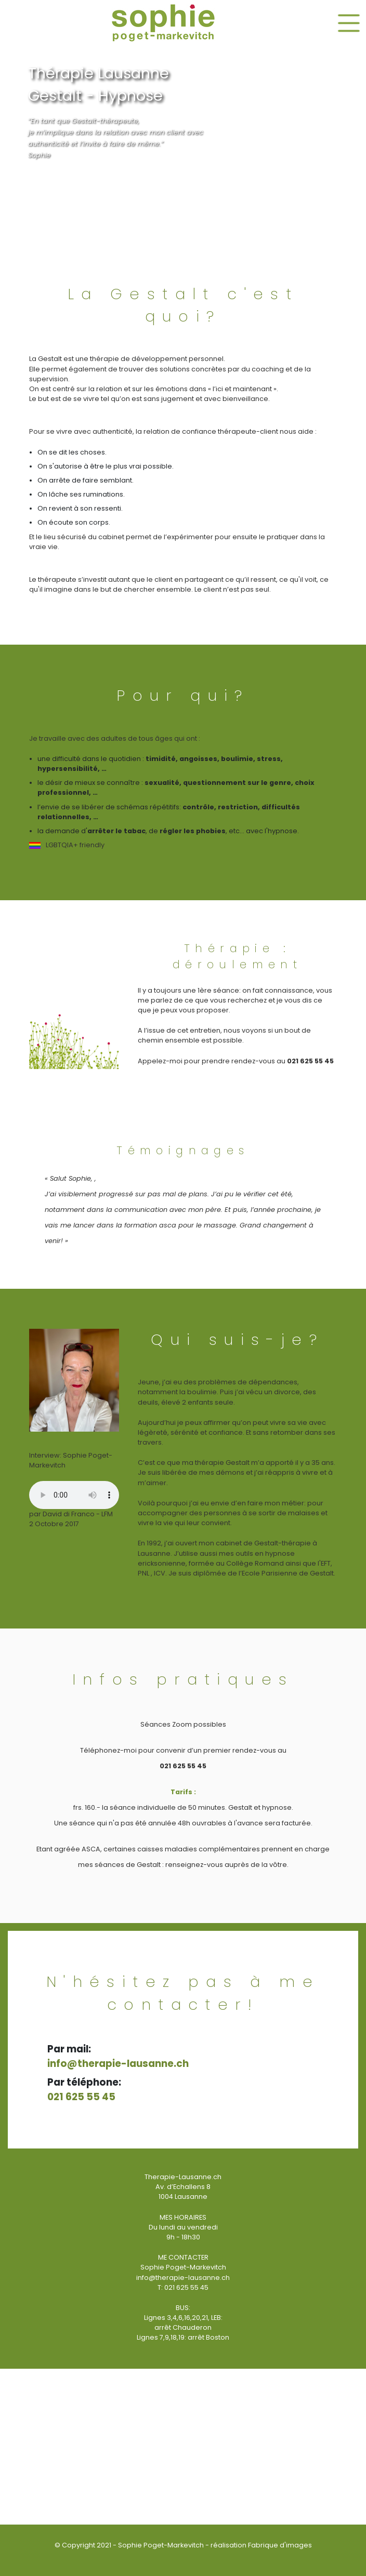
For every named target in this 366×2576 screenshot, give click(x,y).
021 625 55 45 (81, 2097)
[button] (236, 22)
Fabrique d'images (280, 2545)
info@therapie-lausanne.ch (118, 2064)
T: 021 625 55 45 (183, 2287)
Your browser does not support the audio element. (74, 1495)
